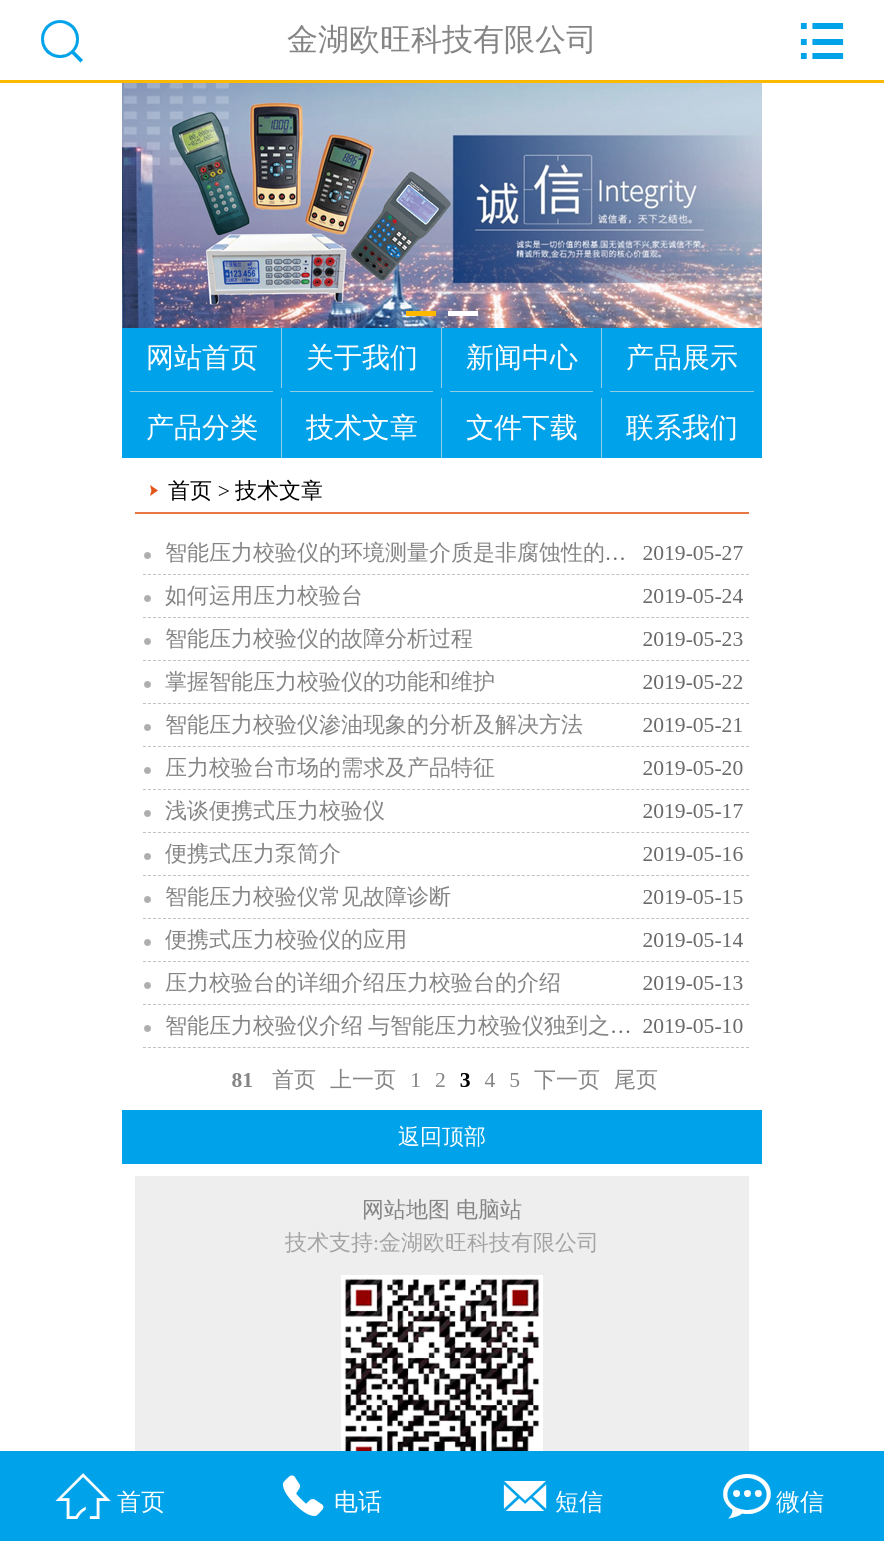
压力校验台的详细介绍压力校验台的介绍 (363, 983)
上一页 (363, 1080)
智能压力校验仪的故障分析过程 (319, 639)
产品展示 (682, 357)
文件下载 (522, 427)
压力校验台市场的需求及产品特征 (330, 768)
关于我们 (362, 357)
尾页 (636, 1080)
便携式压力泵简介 (253, 854)
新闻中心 (522, 357)
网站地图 (406, 1210)
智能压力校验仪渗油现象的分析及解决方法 (374, 725)
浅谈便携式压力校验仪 (275, 811)
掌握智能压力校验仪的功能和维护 (330, 682)
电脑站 (489, 1210)
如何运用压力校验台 (264, 596)
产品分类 (202, 427)
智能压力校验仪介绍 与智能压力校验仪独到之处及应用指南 (453, 1026)
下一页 (567, 1080)
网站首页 (202, 357)
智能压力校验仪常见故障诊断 (308, 897)
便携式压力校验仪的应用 (286, 940)
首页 (190, 491)
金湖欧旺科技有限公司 (442, 39)
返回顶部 (442, 1137)
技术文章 (362, 427)
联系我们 (682, 427)
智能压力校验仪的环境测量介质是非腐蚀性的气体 (407, 553)
